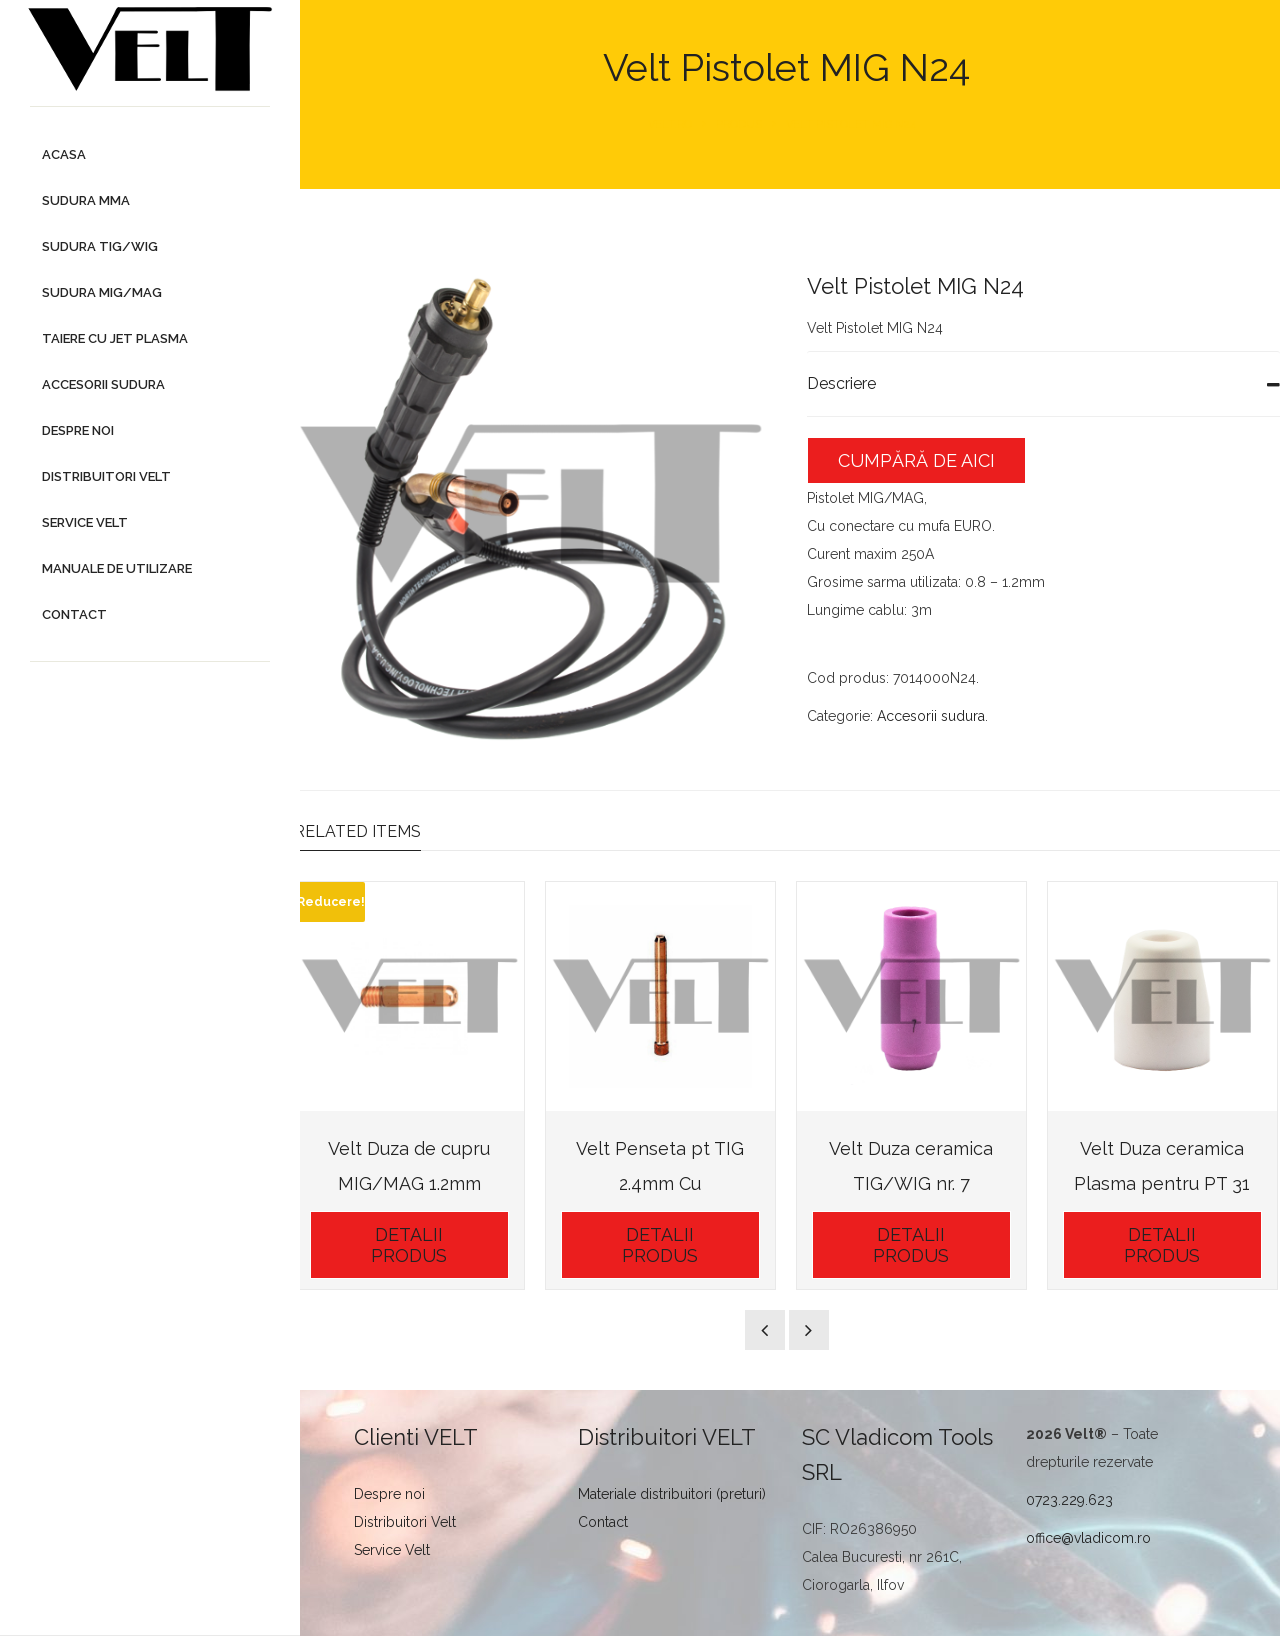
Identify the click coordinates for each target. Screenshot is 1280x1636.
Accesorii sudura (934, 716)
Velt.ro (673, 124)
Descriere (844, 383)
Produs (742, 124)
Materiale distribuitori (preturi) (677, 1491)
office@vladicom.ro (1090, 1535)
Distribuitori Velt (411, 1519)
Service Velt (398, 1547)
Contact (608, 1519)
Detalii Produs (415, 1242)
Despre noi (395, 1491)
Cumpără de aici (919, 460)
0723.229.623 (1071, 1497)
